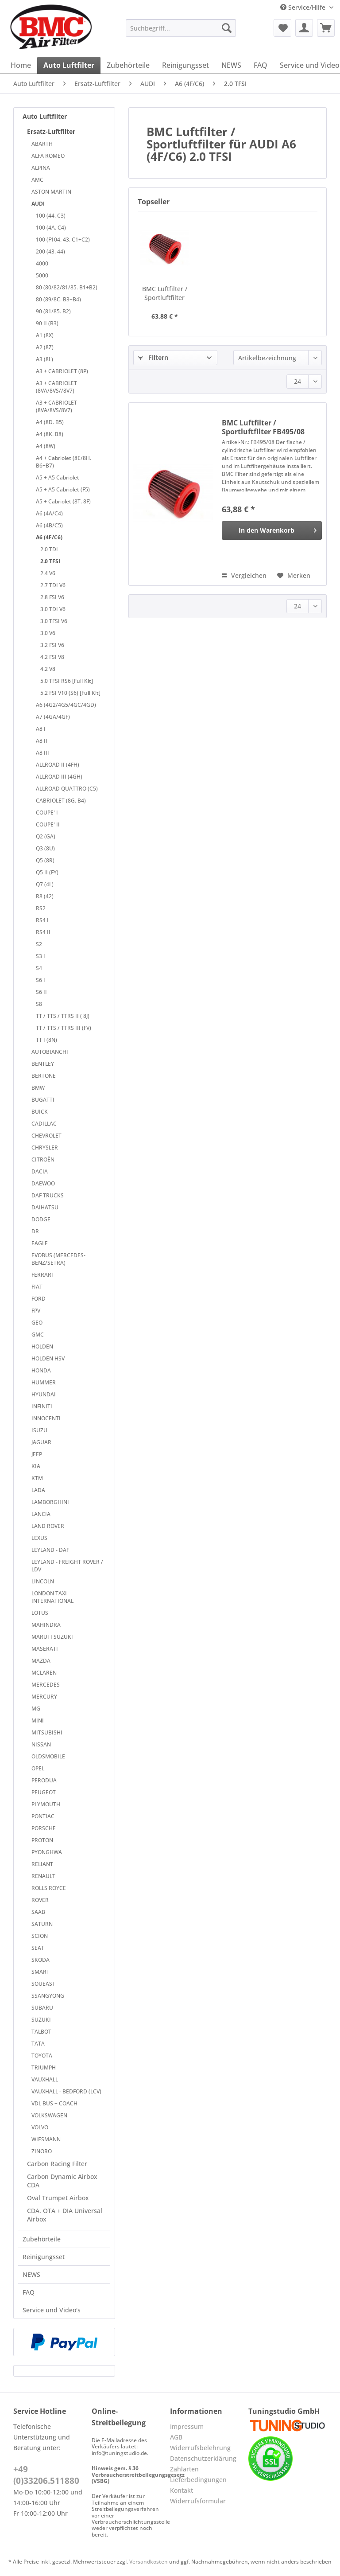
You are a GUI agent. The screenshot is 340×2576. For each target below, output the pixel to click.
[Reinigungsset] (185, 65)
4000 (42, 263)
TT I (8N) (46, 1040)
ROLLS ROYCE (48, 1888)
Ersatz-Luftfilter (51, 131)
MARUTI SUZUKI (52, 1637)
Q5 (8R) (45, 860)
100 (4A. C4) (51, 227)
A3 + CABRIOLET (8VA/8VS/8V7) (56, 406)
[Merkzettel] (282, 28)
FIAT (36, 1286)
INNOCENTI (46, 1418)
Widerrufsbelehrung (200, 2447)
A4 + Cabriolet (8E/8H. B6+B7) (63, 461)
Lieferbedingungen (198, 2479)
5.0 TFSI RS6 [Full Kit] (66, 681)
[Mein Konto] (304, 28)
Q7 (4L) (45, 884)
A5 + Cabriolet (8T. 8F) (63, 501)
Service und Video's (52, 2310)
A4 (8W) (45, 446)
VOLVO (39, 2127)
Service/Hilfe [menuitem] (303, 7)
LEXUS (39, 1538)
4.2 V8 (47, 669)
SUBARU (42, 2007)
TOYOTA (41, 2055)
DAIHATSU (44, 1207)
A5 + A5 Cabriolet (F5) (63, 489)
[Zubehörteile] (128, 65)
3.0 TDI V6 (53, 609)
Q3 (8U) (45, 848)
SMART (40, 1972)
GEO (36, 1322)
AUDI (38, 203)
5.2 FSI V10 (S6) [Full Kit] (70, 693)
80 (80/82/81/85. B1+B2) (66, 287)
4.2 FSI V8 (52, 657)
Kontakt (181, 2490)
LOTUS (39, 1613)
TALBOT (41, 2031)
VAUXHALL (44, 2079)
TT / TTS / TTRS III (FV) (63, 1028)
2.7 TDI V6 (53, 585)
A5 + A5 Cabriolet (57, 477)
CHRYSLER (44, 1147)
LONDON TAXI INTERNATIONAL (52, 1597)
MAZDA (40, 1660)
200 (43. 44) (50, 251)
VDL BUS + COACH (54, 2103)
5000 (42, 275)
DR (35, 1231)
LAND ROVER (47, 1526)
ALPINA (40, 167)
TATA (38, 2043)
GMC (37, 1334)
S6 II (41, 992)
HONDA (41, 1370)
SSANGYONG (47, 1995)
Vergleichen (244, 575)
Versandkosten (148, 2561)
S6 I (40, 980)
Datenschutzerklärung (203, 2458)
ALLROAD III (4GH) (59, 776)
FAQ (29, 2292)
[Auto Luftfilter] (68, 65)
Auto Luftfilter (45, 116)
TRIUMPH (43, 2067)
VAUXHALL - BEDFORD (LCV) (66, 2091)
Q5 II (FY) (47, 872)
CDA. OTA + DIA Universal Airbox (64, 2214)
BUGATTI (42, 1099)
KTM (37, 1478)
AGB (176, 2437)
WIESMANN (46, 2139)
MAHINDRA (46, 1625)
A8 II (41, 740)
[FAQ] (260, 65)
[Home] (20, 65)
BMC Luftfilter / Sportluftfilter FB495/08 (164, 293)
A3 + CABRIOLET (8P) (62, 371)
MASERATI (44, 1648)
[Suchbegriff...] (181, 28)
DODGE (40, 1219)
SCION (39, 1936)
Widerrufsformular (198, 2501)
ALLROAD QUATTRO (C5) (67, 788)
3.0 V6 (47, 633)
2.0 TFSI (50, 561)
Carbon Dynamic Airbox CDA (62, 2180)
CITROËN (42, 1159)
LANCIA (40, 1514)
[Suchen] (226, 28)
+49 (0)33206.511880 (46, 2474)
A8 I (41, 729)
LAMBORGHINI (50, 1502)
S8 (39, 1004)
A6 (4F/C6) (49, 537)
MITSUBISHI (46, 1732)
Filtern (153, 357)
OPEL (37, 1768)
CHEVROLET (46, 1135)
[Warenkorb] (326, 28)
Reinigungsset (44, 2257)
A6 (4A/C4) (49, 513)
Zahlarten (184, 2469)
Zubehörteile (42, 2239)
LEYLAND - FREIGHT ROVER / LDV (67, 1565)
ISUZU (39, 1430)
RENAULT (43, 1876)
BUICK (39, 1111)
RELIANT (42, 1864)
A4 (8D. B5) (50, 422)
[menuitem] (181, 32)
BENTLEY (42, 1064)
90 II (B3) (47, 323)
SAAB (38, 1912)
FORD (38, 1298)
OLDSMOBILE (48, 1756)
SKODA (40, 1960)
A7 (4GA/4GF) (53, 717)
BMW (38, 1087)
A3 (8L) (44, 359)
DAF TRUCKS (47, 1195)
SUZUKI (41, 2019)
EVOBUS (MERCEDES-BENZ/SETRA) (58, 1259)
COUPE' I (47, 812)
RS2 (41, 908)
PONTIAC (42, 1816)
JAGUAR (41, 1442)
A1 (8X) (45, 335)
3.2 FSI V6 (52, 645)
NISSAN (41, 1744)
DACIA (39, 1171)
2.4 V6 (47, 573)
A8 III (42, 752)
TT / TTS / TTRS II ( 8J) (62, 1016)
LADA (38, 1490)
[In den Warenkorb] (272, 530)
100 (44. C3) (51, 215)
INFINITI (41, 1406)
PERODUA (44, 1780)
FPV (35, 1310)
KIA (35, 1466)
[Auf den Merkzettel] (293, 575)
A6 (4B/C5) (49, 525)
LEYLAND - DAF (50, 1550)
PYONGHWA (46, 1852)
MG (35, 1708)
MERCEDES (45, 1684)
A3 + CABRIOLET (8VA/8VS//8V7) (56, 386)
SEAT (37, 1948)
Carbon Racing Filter (57, 2163)
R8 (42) (45, 896)
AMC (37, 179)
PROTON (42, 1840)
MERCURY (44, 1696)
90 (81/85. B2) (53, 311)
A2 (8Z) (45, 347)
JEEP (36, 1454)
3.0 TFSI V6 (53, 621)
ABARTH (42, 144)
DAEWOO (43, 1183)
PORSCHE (43, 1828)
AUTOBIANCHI (49, 1052)
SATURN (42, 1924)
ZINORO (41, 2151)
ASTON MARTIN (51, 191)
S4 (39, 968)
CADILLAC (44, 1123)
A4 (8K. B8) (49, 434)
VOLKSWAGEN (49, 2115)
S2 (39, 944)
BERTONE (43, 1076)
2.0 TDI (49, 549)
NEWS (31, 2274)
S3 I (40, 956)
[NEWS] (231, 65)
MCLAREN (44, 1672)
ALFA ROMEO (48, 156)
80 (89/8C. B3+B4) (58, 299)
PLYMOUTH (45, 1804)
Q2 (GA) (45, 836)
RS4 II (43, 932)
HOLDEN (42, 1346)
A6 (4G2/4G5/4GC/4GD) (66, 705)
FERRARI (42, 1274)
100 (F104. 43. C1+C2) (63, 239)
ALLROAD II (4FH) (57, 764)
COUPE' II (48, 824)
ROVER (40, 1900)
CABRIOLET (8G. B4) (61, 800)
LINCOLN (42, 1581)
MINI (37, 1720)
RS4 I (42, 920)
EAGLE (39, 1243)
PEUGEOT (43, 1792)
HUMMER (43, 1382)
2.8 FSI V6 (52, 597)
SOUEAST (43, 1984)
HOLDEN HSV (48, 1358)
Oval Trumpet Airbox (58, 2198)
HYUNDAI (43, 1394)
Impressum (187, 2426)
